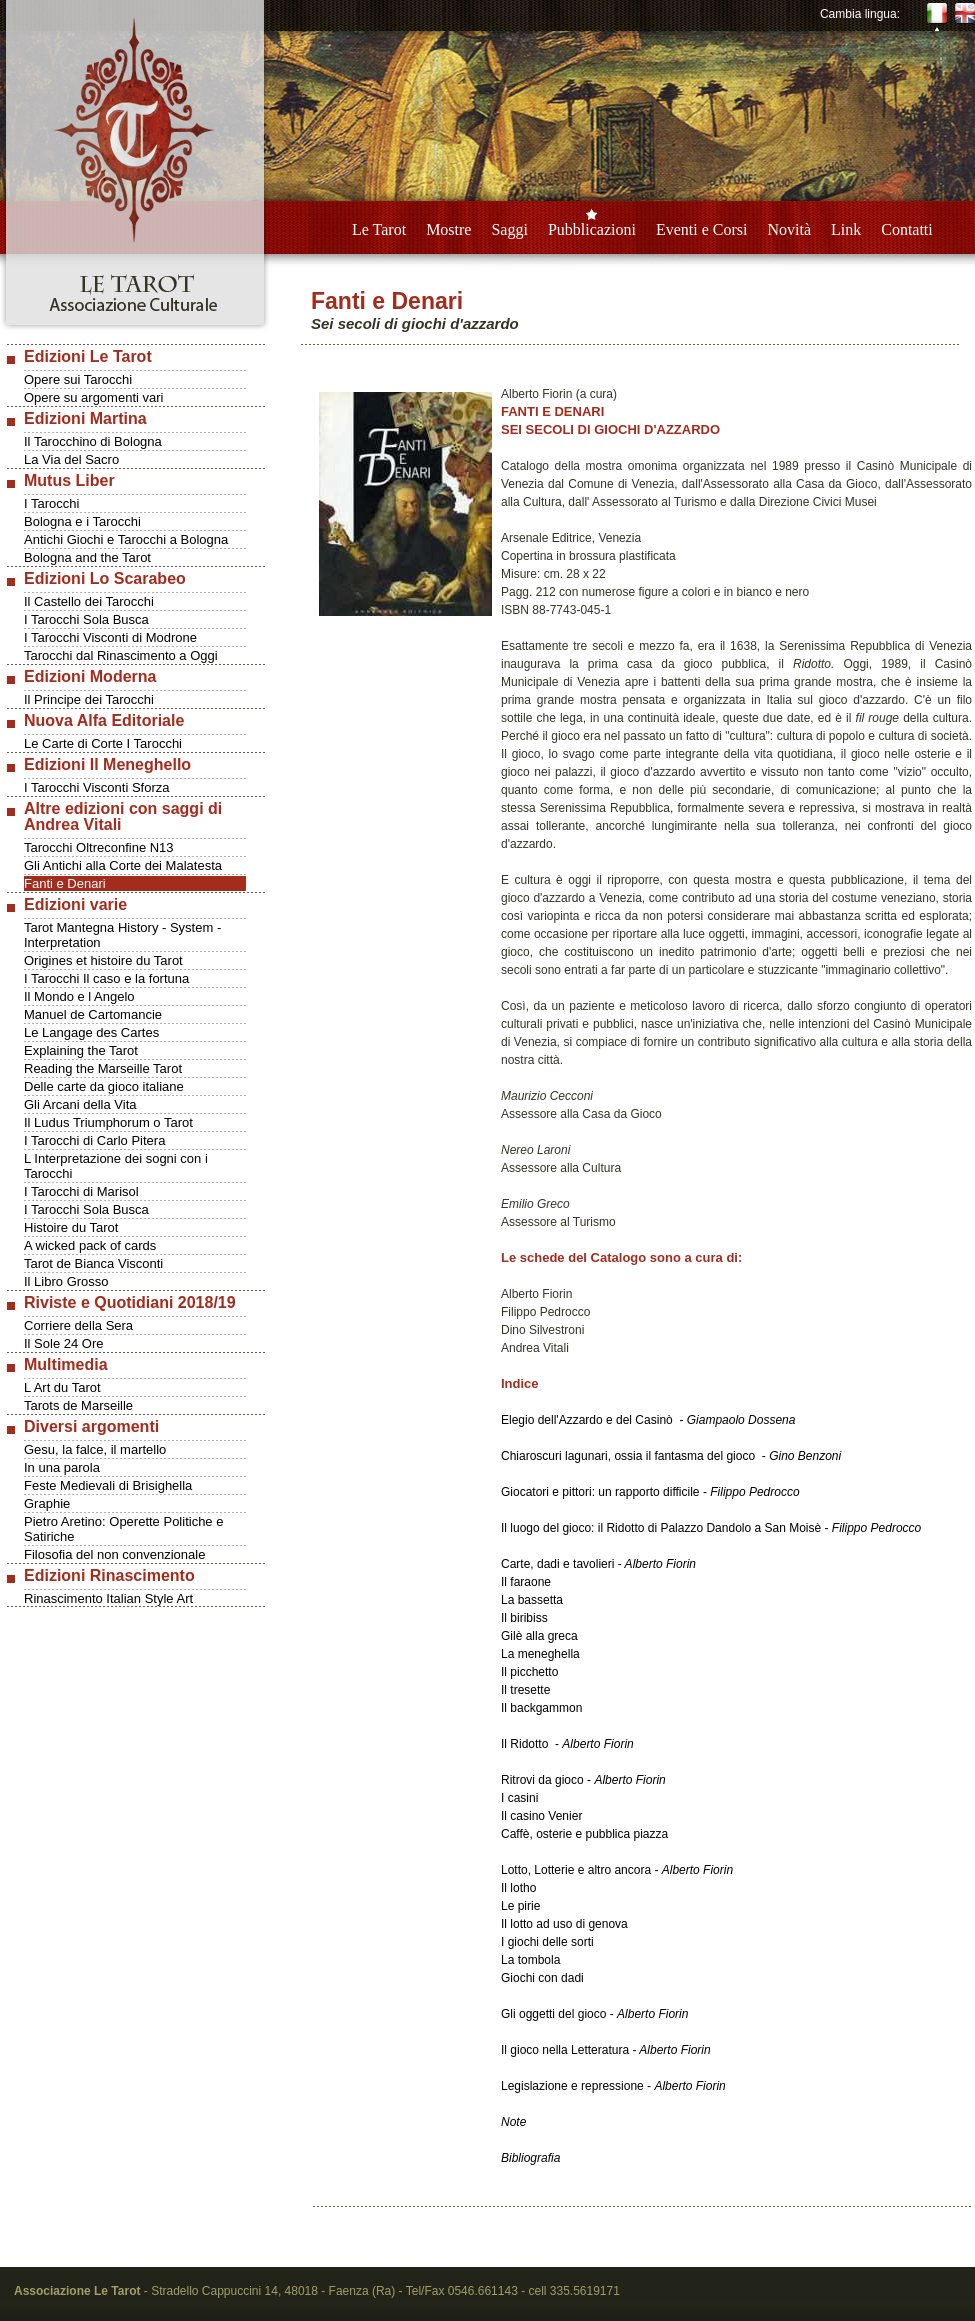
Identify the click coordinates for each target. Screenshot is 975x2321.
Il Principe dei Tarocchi (89, 699)
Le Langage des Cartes (91, 1032)
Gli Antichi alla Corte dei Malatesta (123, 865)
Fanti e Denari (65, 883)
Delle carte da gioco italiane (104, 1086)
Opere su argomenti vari (93, 397)
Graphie (47, 1503)
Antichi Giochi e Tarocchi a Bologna (126, 539)
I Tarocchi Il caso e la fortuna (106, 978)
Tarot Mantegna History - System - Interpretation (122, 935)
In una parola (62, 1467)
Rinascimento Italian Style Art (108, 1598)
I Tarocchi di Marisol (81, 1191)
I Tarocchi (51, 503)
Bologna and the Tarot (87, 557)
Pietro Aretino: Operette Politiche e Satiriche (123, 1529)
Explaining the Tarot (81, 1050)
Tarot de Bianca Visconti (93, 1263)
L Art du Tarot (62, 1387)
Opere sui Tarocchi (78, 379)
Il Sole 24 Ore (64, 1343)
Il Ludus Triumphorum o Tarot (108, 1122)
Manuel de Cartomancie (93, 1014)
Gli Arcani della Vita (80, 1104)
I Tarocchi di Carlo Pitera (94, 1140)
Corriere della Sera (78, 1325)
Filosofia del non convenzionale (114, 1554)
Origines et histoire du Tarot (103, 960)
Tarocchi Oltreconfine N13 (99, 847)
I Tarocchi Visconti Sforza (96, 787)
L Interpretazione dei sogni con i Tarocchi (116, 1166)
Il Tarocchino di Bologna (93, 441)
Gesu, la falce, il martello (95, 1449)
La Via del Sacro (71, 459)
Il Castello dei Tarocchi (89, 601)
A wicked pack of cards (90, 1245)
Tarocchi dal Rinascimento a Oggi (121, 655)
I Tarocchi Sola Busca (86, 619)
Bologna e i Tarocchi (82, 521)
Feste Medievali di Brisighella (108, 1485)
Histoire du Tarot (71, 1227)
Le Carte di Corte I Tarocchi (103, 743)
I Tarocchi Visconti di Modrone (110, 637)
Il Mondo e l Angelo (79, 996)
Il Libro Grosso (66, 1281)
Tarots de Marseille (78, 1405)
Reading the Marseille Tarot (103, 1068)
